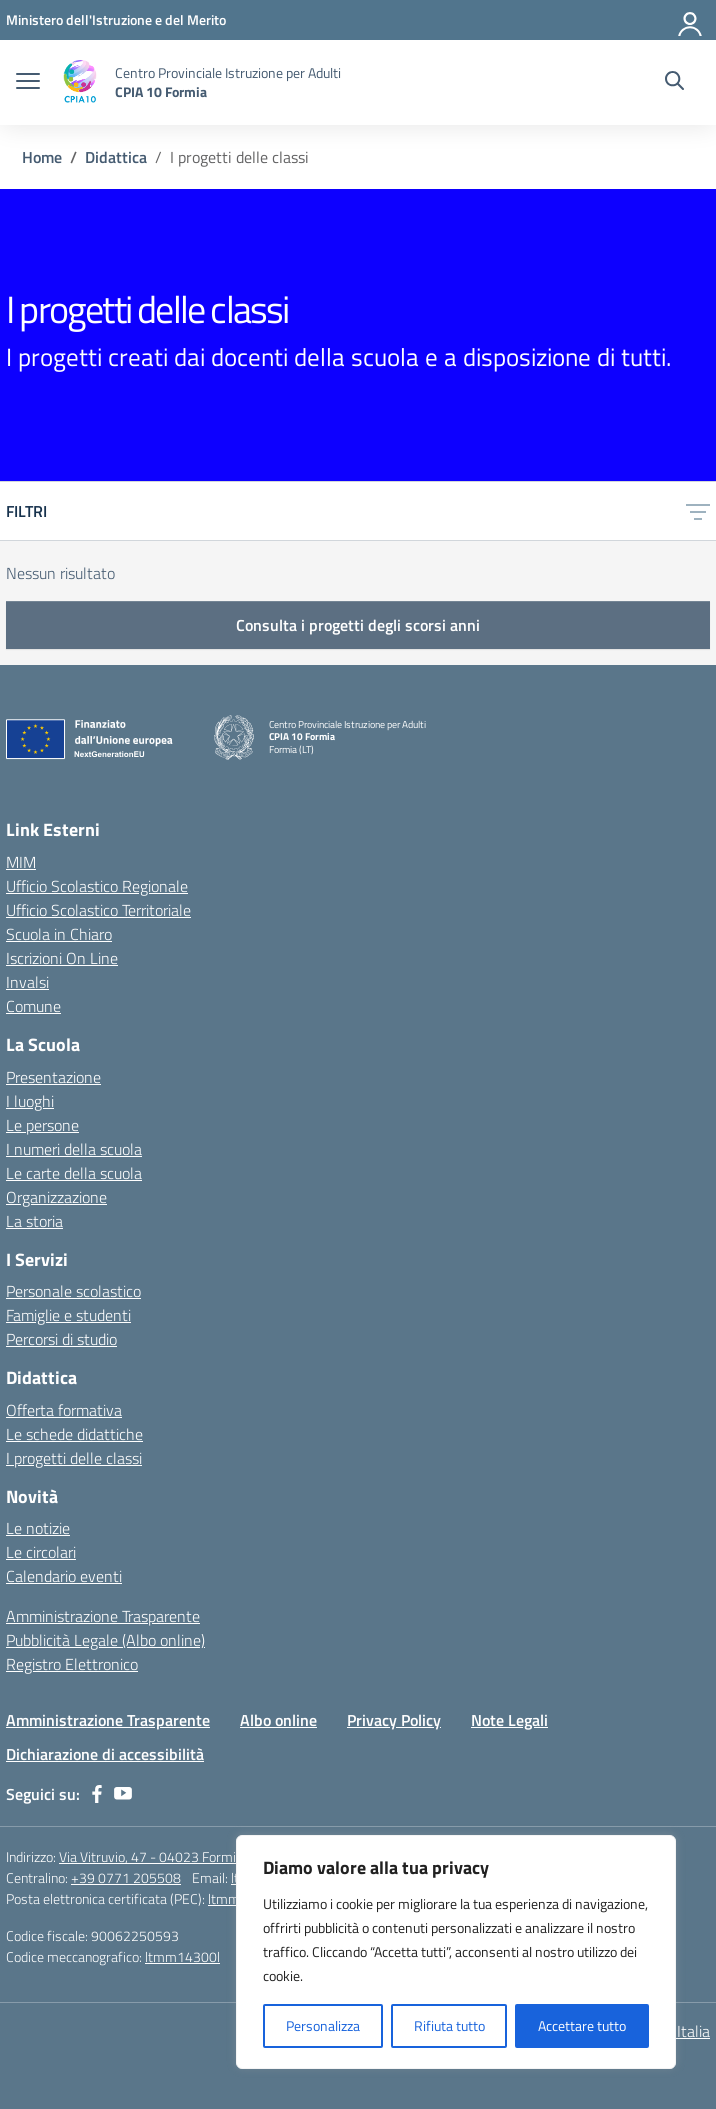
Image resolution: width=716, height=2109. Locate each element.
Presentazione (53, 1077)
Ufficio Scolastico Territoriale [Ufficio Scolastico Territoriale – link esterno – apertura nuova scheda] (98, 910)
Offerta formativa (64, 1410)
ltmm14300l (182, 1956)
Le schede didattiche (74, 1434)
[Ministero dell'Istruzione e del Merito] (116, 19)
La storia (34, 1221)
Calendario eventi (64, 1576)
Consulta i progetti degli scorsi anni (358, 625)
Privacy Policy (394, 1720)
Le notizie (38, 1528)
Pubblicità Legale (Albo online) (105, 1640)
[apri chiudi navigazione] (28, 83)
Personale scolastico (73, 1291)
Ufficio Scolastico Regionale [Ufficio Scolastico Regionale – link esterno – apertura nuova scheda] (97, 886)
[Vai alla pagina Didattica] (116, 157)
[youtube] (123, 1794)
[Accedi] (691, 20)
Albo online (278, 1720)
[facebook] (97, 1794)
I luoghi (30, 1101)
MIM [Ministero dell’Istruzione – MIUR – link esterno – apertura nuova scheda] (21, 862)
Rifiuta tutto (449, 2025)
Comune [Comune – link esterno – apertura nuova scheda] (33, 1006)
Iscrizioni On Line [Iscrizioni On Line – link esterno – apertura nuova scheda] (62, 958)
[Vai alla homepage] (80, 82)
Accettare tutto (582, 2025)
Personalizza (323, 2025)
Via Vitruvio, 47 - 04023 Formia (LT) (163, 1856)
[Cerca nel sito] (674, 83)
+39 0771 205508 (126, 1877)
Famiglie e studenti (68, 1315)
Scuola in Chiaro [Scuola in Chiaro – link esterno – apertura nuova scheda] (59, 934)
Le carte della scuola (74, 1173)
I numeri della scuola (74, 1149)
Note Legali (509, 1720)
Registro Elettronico (72, 1664)
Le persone (42, 1125)
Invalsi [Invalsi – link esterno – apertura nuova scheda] (27, 982)
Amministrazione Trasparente (103, 1616)
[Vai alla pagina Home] (42, 157)
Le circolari (41, 1552)
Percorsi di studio (61, 1339)
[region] (456, 1952)
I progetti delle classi (74, 1458)
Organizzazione (56, 1197)
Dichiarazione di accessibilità (105, 1754)
